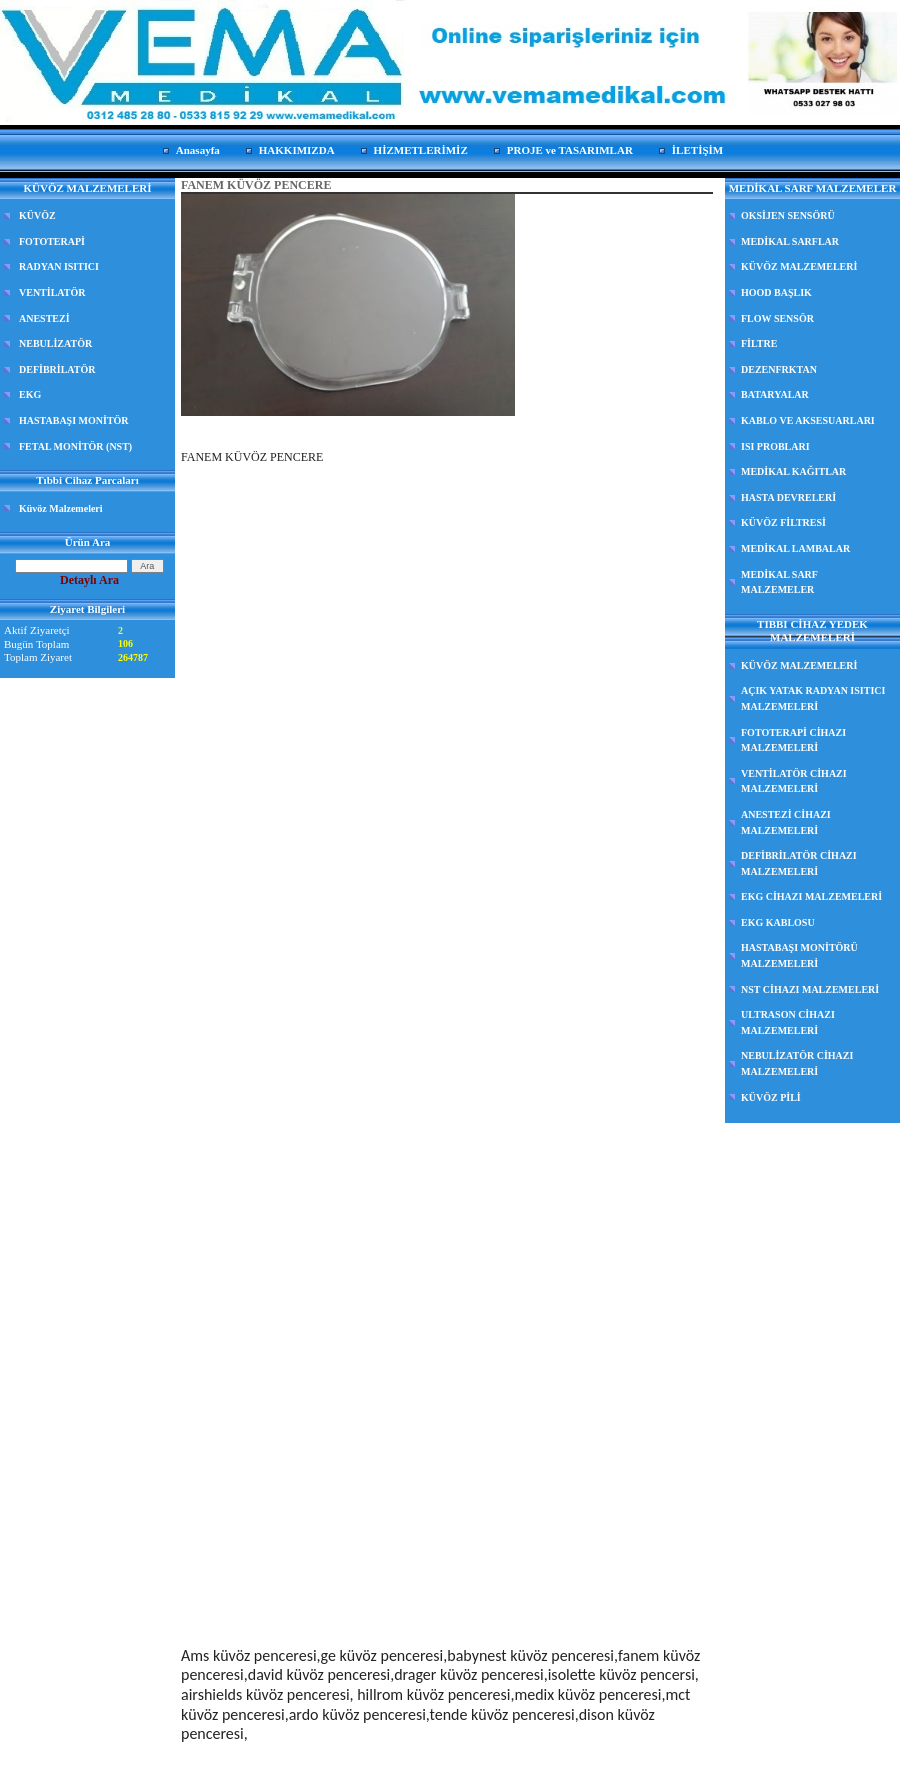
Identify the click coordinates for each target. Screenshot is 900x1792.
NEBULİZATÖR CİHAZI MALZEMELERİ (797, 1063)
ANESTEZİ (44, 318)
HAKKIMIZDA (297, 150)
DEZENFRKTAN (779, 369)
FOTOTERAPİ (52, 241)
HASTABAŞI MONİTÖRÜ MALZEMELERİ (799, 955)
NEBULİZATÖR (55, 343)
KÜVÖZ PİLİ (771, 1097)
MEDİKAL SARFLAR (790, 241)
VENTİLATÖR (52, 292)
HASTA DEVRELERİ (788, 497)
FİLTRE (759, 343)
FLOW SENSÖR (777, 318)
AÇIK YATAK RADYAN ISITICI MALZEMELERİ (813, 698)
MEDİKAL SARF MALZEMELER (779, 582)
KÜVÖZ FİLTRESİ (783, 522)
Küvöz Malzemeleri (61, 508)
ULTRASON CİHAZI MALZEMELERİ (788, 1022)
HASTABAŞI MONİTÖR (74, 420)
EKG (30, 394)
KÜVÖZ (37, 215)
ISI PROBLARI (775, 446)
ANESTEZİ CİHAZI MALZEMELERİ (786, 822)
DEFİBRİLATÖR (57, 369)
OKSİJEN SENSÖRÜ (788, 215)
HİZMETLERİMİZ (421, 150)
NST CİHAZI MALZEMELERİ (810, 989)
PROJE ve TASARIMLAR (570, 150)
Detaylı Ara (89, 580)
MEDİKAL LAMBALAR (795, 548)
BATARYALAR (775, 394)
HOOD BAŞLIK (776, 292)
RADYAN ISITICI (59, 266)
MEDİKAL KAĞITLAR (793, 471)
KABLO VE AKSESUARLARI (808, 420)
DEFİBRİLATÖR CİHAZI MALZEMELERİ (799, 863)
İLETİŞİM (697, 150)
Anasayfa (198, 150)
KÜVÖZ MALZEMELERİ (799, 266)
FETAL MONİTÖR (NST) (75, 446)
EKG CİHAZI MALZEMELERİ (811, 896)
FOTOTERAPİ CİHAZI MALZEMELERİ (793, 740)
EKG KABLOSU (778, 922)
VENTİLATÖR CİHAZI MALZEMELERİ (794, 781)
